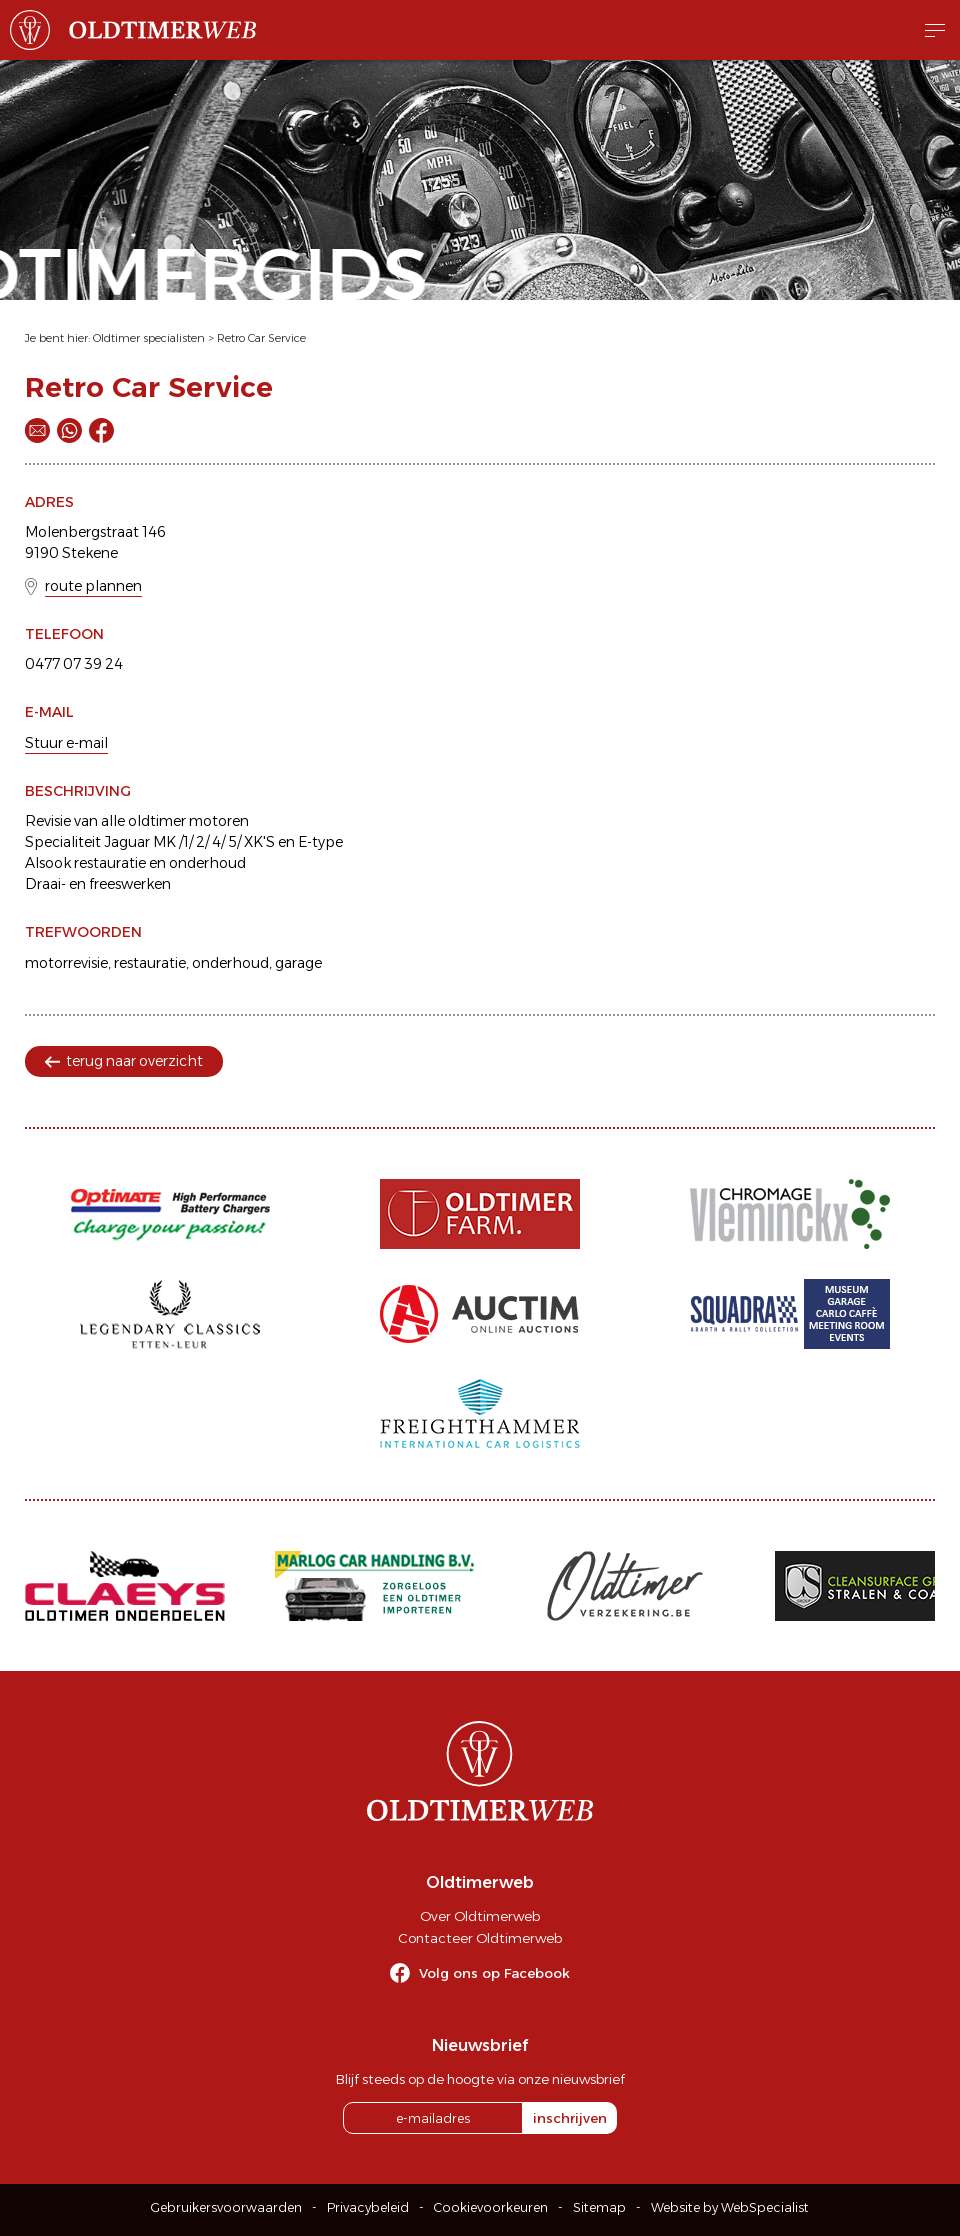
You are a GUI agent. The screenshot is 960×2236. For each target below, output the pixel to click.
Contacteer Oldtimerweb (480, 1938)
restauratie (150, 963)
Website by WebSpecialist (730, 2207)
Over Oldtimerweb (480, 1916)
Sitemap (599, 2207)
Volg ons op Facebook (494, 1973)
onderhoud (230, 963)
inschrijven (570, 2118)
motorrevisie (66, 963)
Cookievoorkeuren (491, 2207)
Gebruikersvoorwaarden (226, 2207)
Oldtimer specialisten (149, 338)
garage (298, 963)
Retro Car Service (261, 338)
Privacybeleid (368, 2207)
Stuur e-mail (66, 743)
